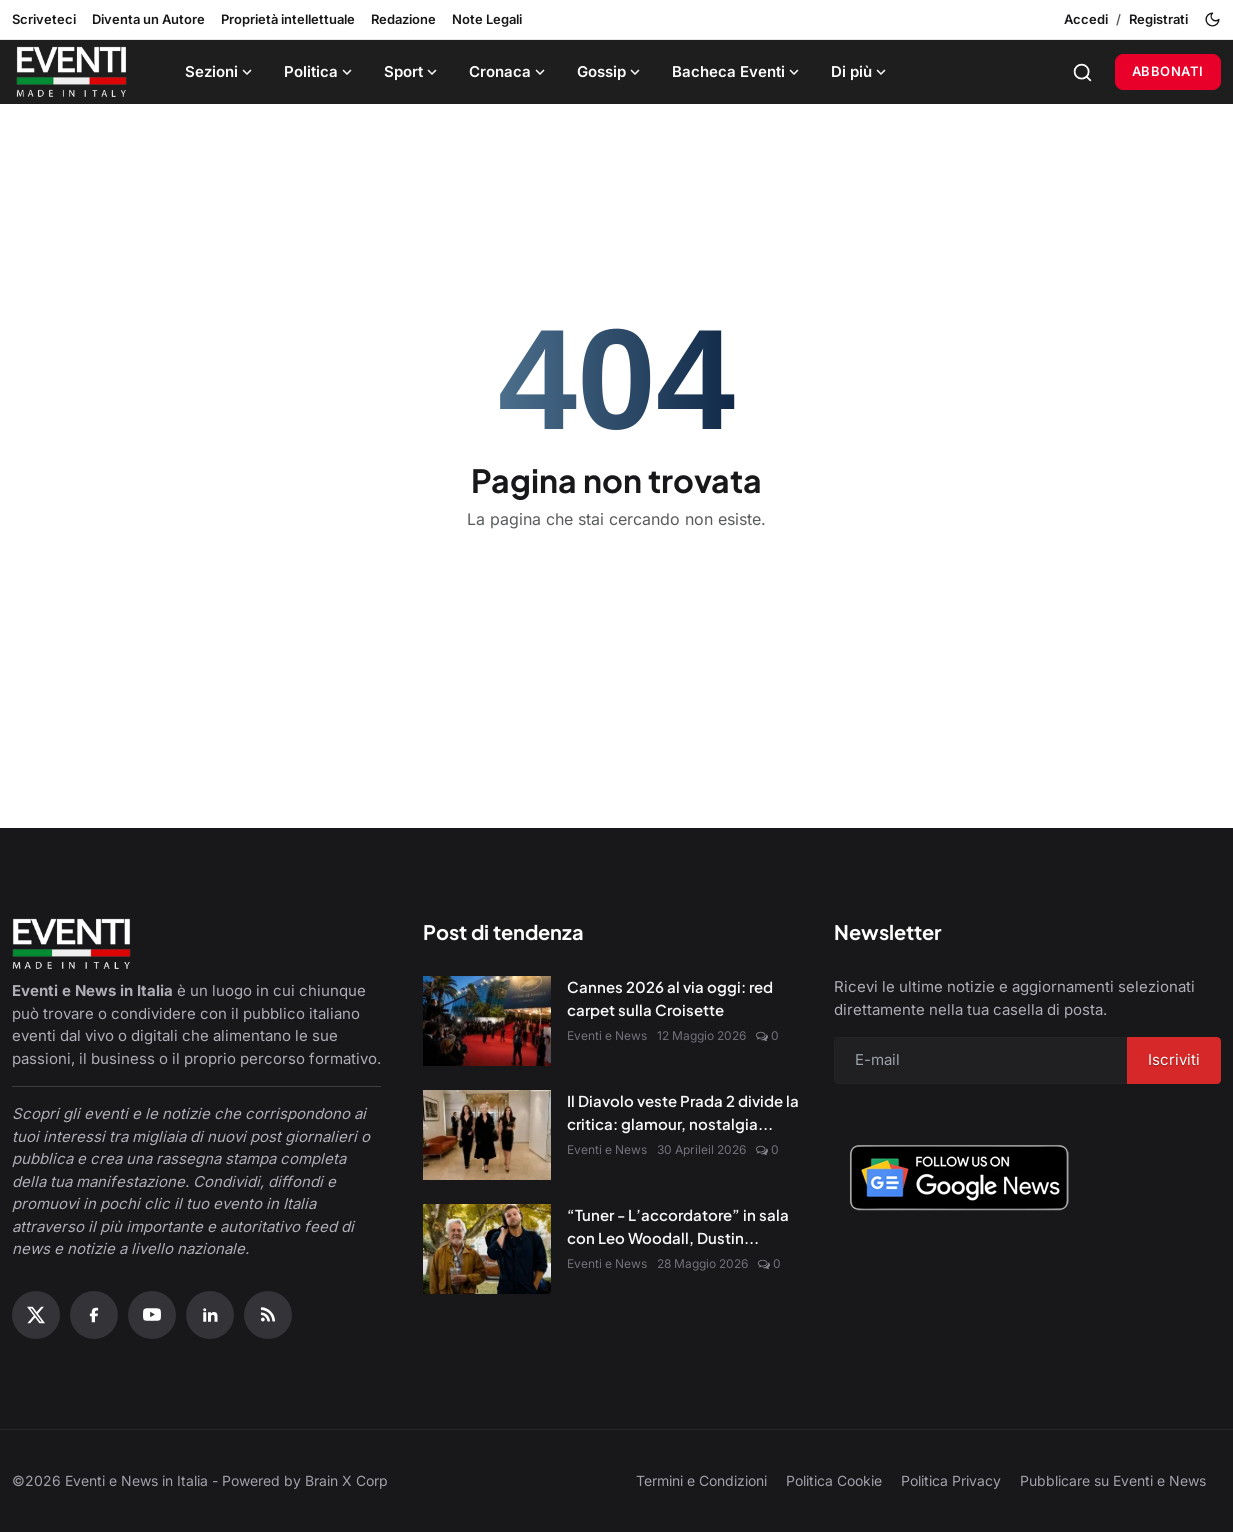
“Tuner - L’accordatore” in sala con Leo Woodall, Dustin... (678, 1226)
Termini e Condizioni (701, 1480)
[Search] (1082, 72)
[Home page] (71, 72)
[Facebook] (94, 1315)
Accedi (1086, 19)
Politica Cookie (834, 1480)
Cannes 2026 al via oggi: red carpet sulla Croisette (670, 998)
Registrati (1158, 19)
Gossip (610, 71)
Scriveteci (44, 19)
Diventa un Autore (148, 19)
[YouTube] (152, 1315)
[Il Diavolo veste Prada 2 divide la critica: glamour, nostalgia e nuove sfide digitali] (487, 1135)
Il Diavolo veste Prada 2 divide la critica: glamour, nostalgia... (683, 1112)
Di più (860, 71)
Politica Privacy (951, 1480)
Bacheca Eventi (737, 71)
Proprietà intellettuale (288, 19)
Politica (320, 71)
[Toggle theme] (1212, 19)
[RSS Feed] (268, 1315)
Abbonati (1168, 71)
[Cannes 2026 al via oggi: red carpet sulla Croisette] (487, 1021)
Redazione (403, 19)
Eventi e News (607, 1035)
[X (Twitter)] (36, 1315)
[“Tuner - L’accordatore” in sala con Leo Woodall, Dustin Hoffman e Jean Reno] (487, 1249)
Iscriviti (1174, 1059)
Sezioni (220, 71)
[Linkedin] (210, 1315)
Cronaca (509, 71)
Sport (412, 71)
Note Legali (487, 19)
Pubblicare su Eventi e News (1113, 1480)
